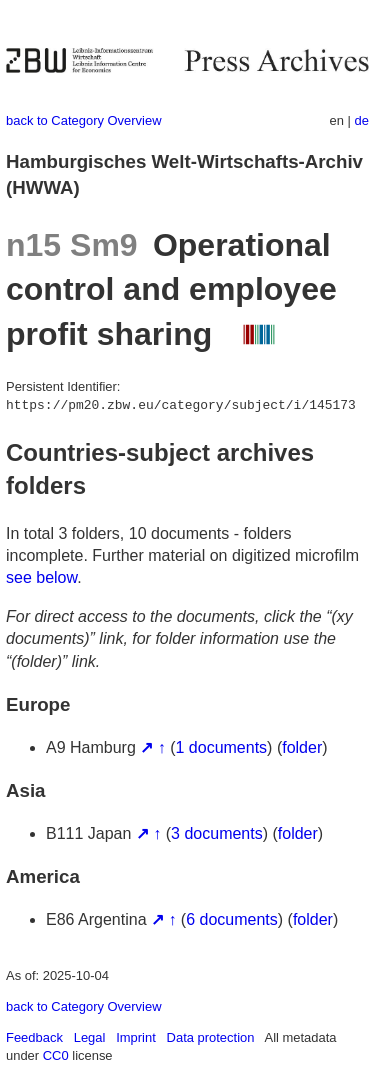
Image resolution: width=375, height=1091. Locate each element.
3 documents (217, 833)
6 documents (232, 919)
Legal (90, 1037)
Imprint (136, 1037)
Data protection (211, 1037)
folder (302, 747)
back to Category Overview (84, 120)
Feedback (34, 1037)
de (362, 120)
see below (41, 577)
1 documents (222, 747)
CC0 (56, 1055)
